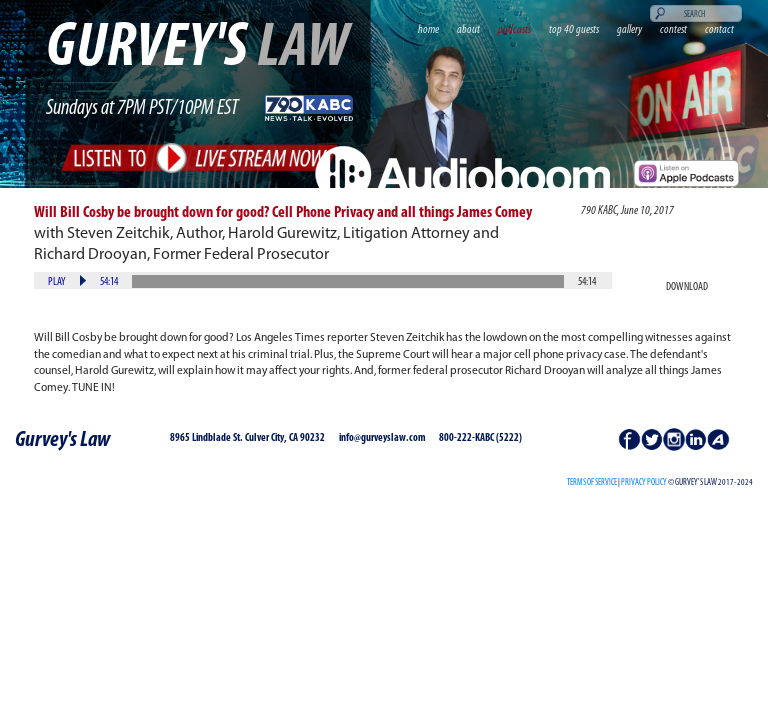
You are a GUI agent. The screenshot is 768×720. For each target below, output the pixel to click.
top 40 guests (574, 30)
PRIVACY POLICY (644, 482)
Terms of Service (592, 482)
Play (57, 282)
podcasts (514, 30)
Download (687, 287)
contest (673, 30)
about (468, 30)
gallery (629, 30)
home (428, 30)
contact (719, 30)
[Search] (696, 13)
